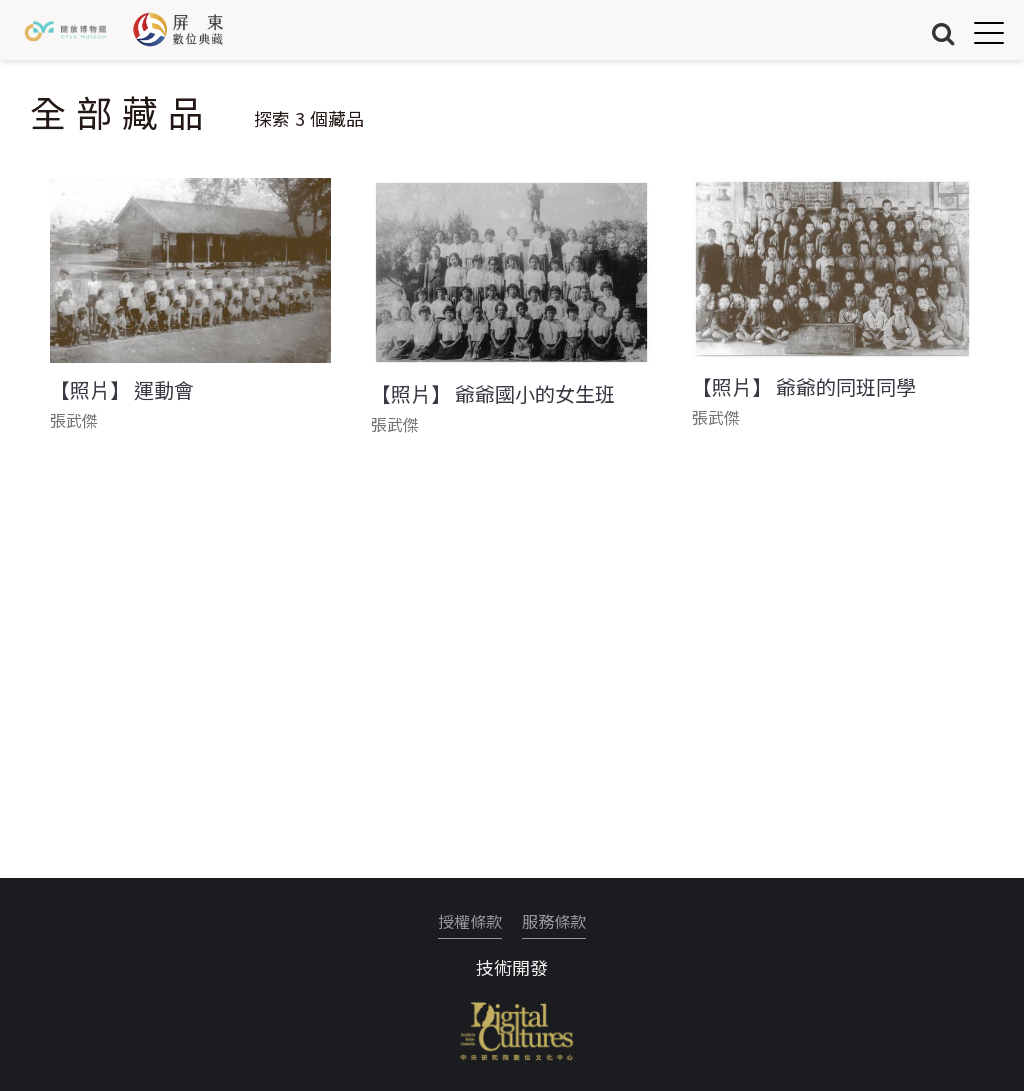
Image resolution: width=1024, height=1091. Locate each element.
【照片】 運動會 (122, 390)
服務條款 (554, 921)
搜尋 (943, 32)
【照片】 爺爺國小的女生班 (493, 394)
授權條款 (470, 921)
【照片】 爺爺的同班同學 (804, 387)
